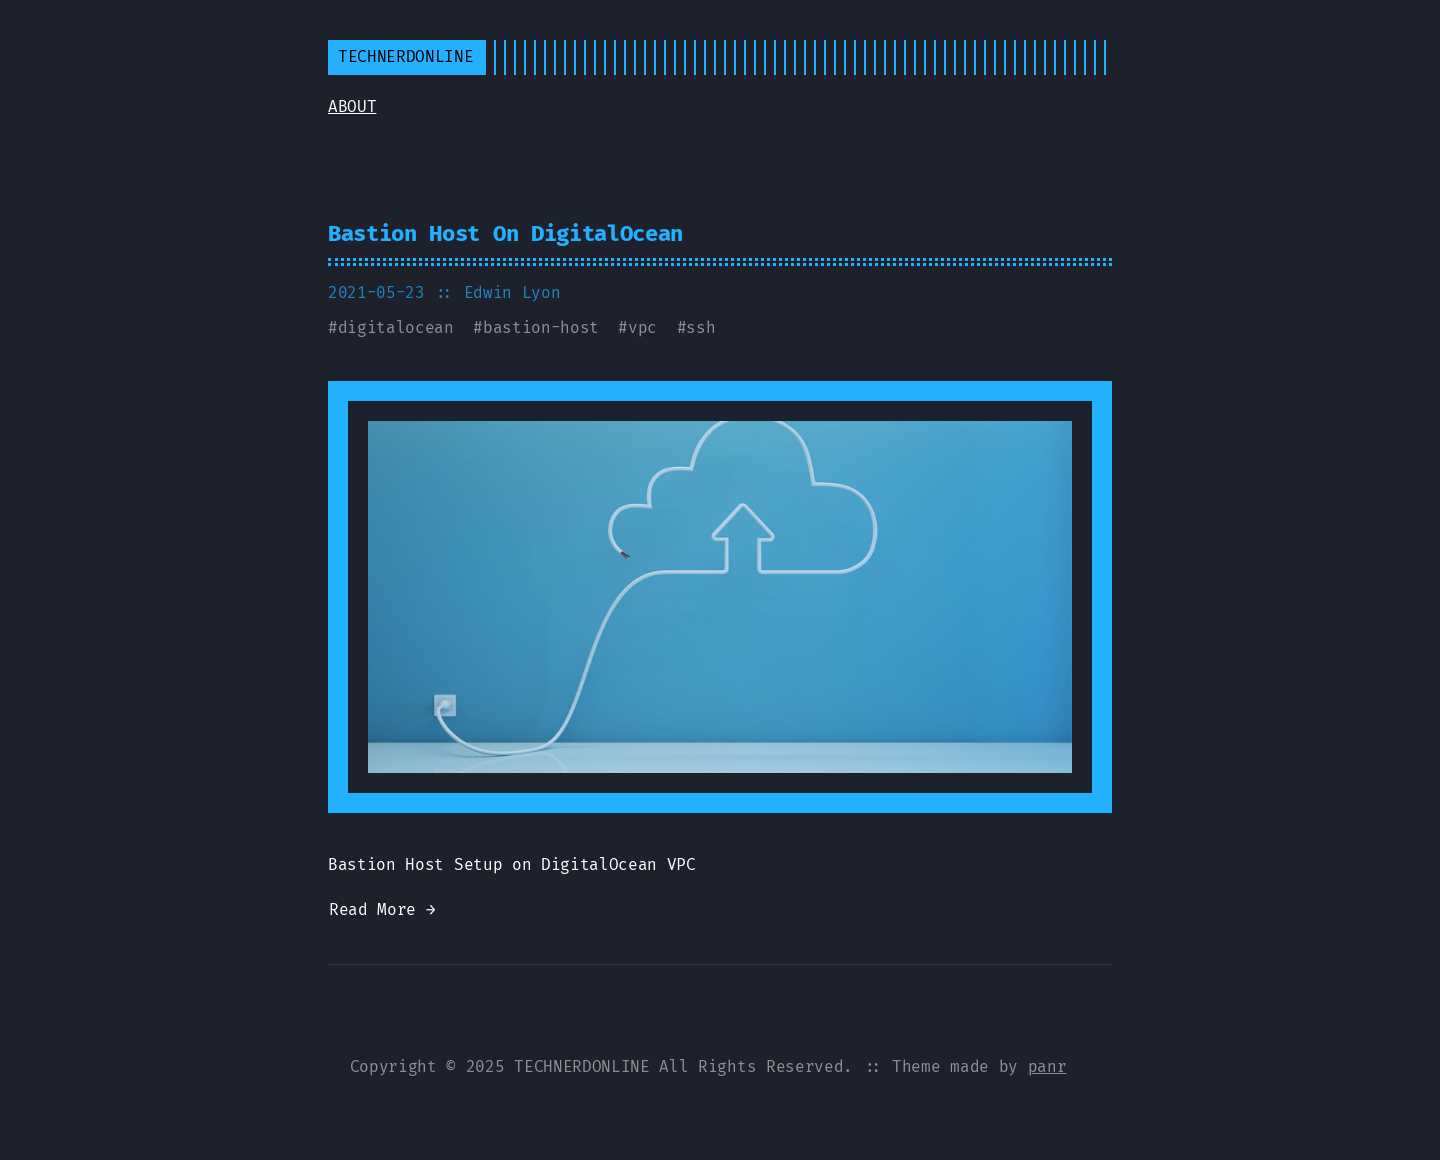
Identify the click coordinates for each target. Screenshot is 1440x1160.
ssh (700, 327)
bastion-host (541, 327)
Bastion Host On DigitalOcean (505, 233)
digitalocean (396, 327)
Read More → (382, 909)
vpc (642, 327)
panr (1047, 1066)
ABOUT (352, 106)
